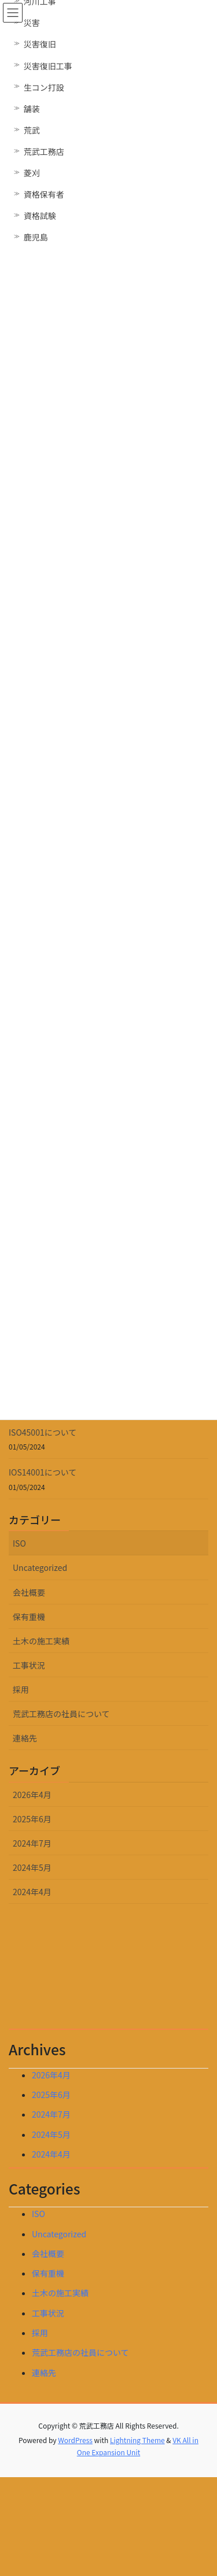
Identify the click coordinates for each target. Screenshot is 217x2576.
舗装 (32, 108)
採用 (21, 1689)
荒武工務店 (44, 151)
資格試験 (40, 215)
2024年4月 (32, 1891)
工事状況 (29, 1665)
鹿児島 (36, 237)
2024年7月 (32, 1843)
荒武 (32, 130)
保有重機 (29, 1616)
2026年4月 (32, 1794)
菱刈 (32, 173)
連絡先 (25, 1738)
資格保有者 (44, 194)
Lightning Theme (137, 2440)
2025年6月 (32, 1819)
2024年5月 (32, 1867)
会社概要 (29, 1592)
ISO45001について (42, 1432)
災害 (32, 22)
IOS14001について (42, 1472)
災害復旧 (40, 44)
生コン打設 (44, 87)
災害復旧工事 (48, 66)
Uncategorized (40, 1567)
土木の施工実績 (41, 1641)
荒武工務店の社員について (61, 1713)
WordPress (75, 2440)
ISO (19, 1543)
